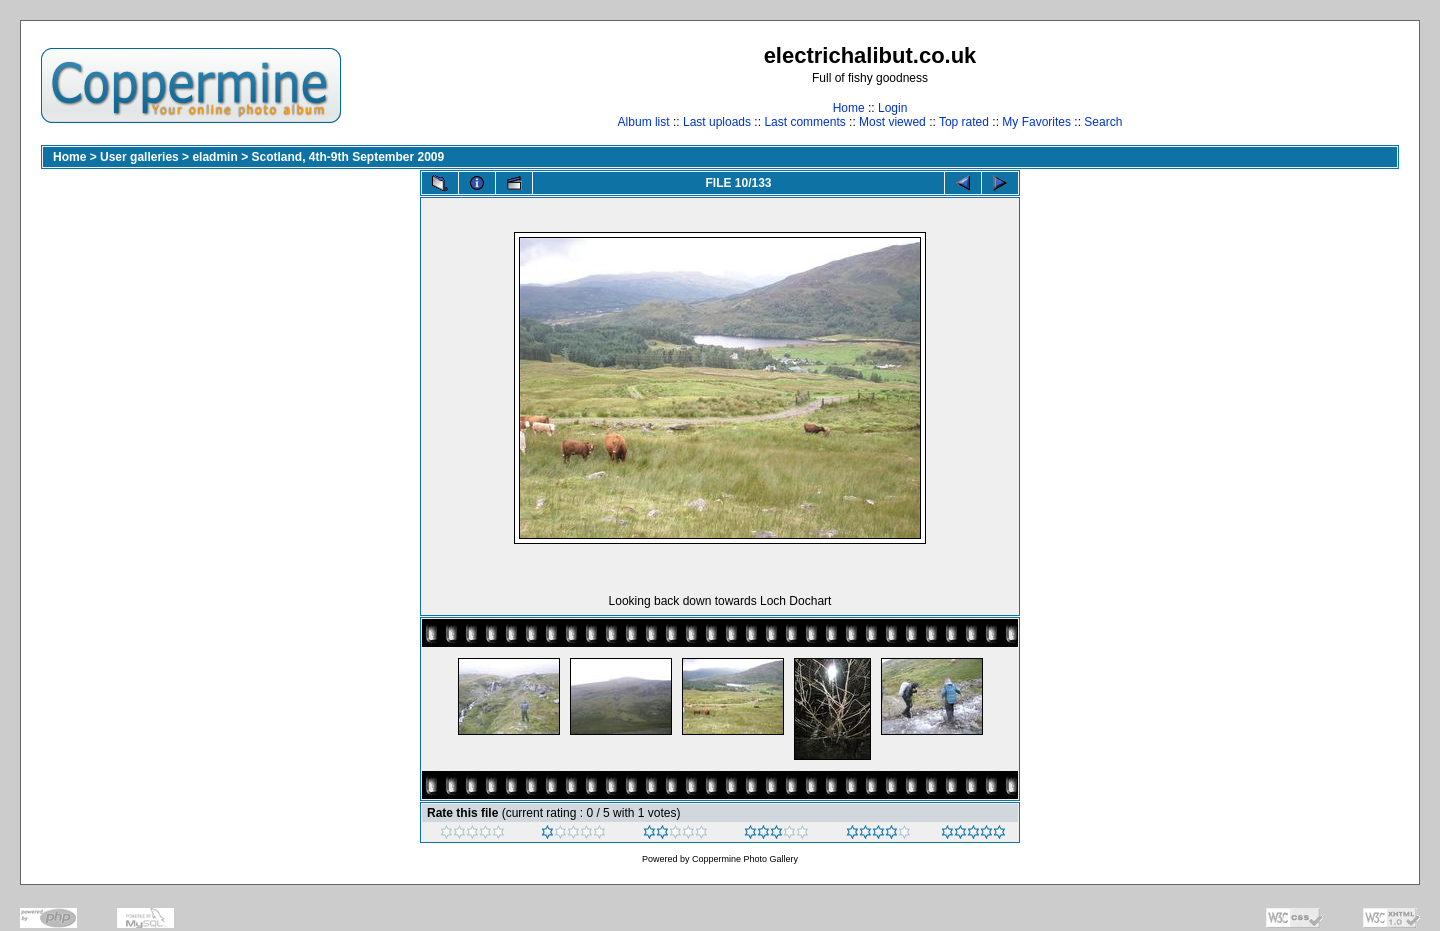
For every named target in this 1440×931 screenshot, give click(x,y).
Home (849, 108)
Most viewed (892, 122)
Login (892, 108)
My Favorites (1036, 122)
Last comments (804, 122)
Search (1103, 122)
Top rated (964, 122)
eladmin (214, 157)
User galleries (139, 157)
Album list (644, 122)
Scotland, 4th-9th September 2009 (347, 157)
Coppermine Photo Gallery (745, 859)
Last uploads (717, 122)
